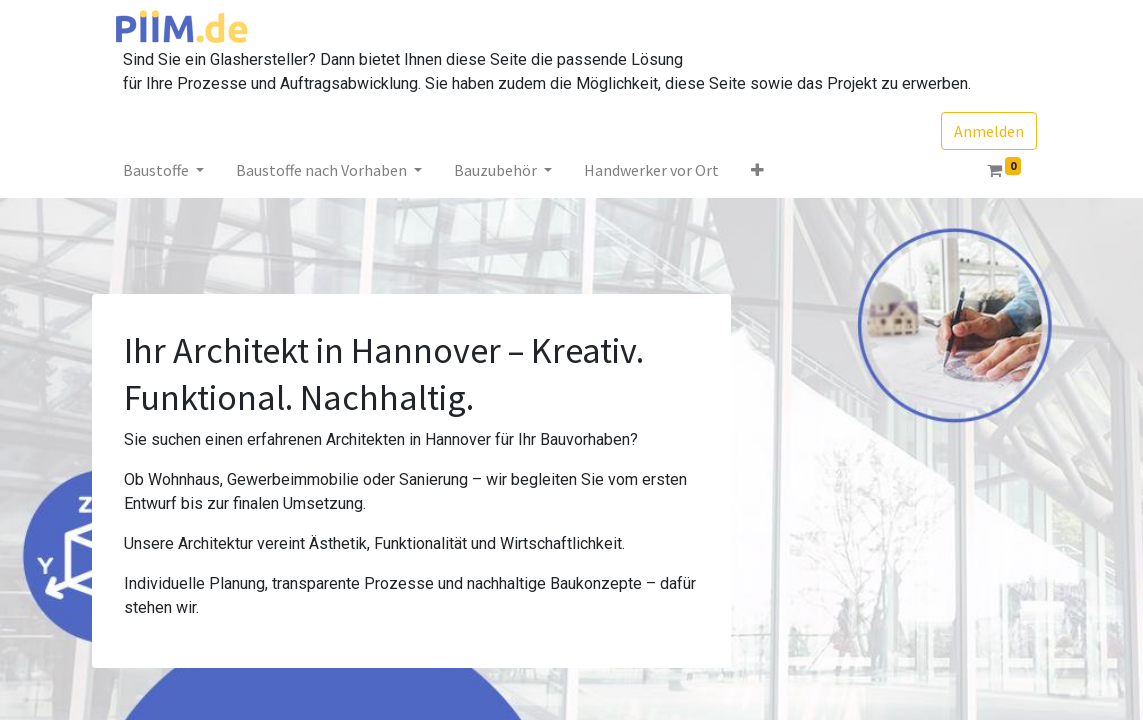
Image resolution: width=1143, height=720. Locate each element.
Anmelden (989, 131)
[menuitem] (651, 170)
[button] (757, 170)
